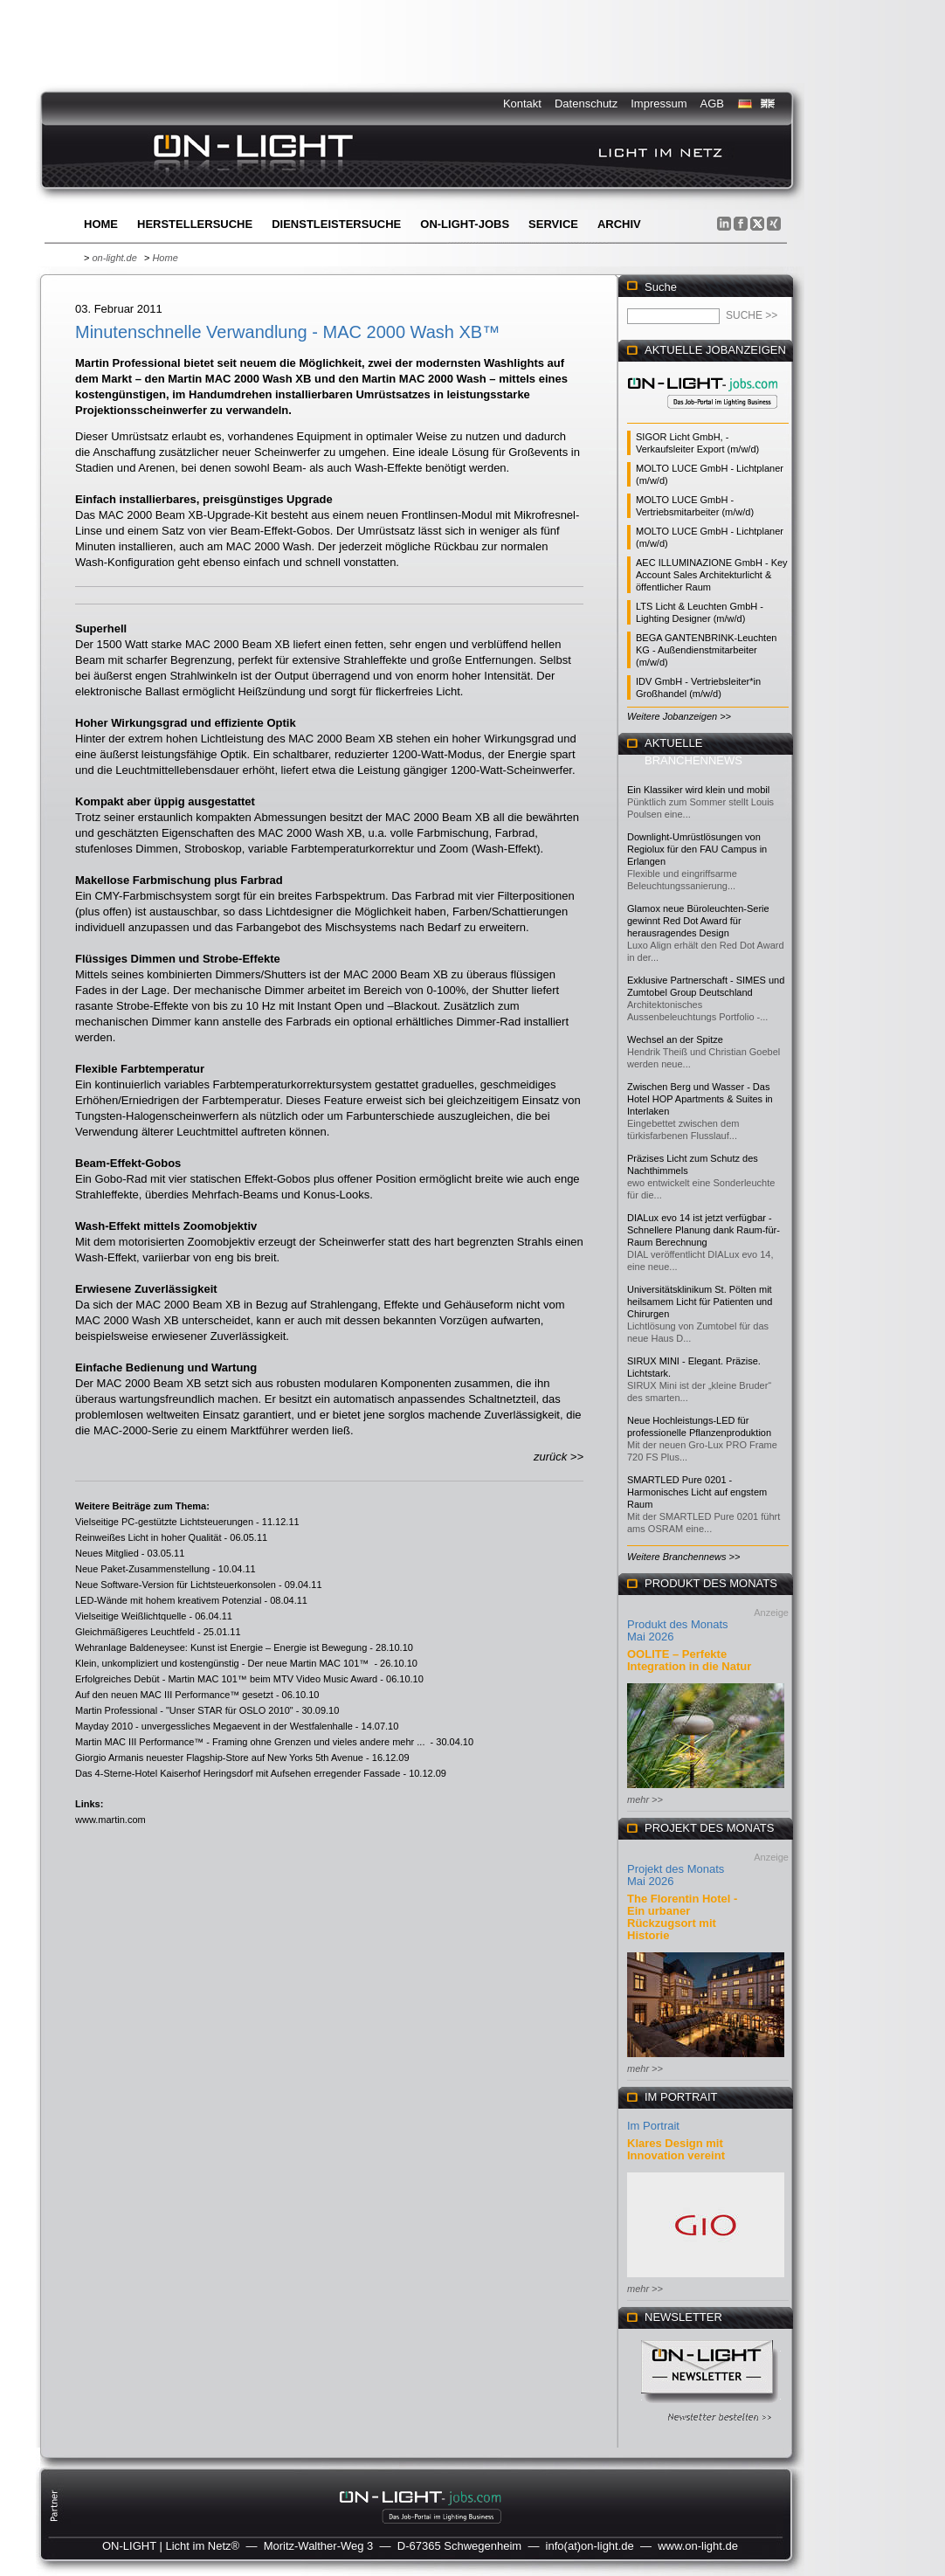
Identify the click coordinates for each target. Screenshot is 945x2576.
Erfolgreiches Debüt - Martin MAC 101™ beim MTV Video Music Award (226, 1679)
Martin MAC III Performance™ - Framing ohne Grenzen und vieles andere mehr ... (251, 1742)
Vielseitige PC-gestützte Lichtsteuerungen (164, 1521)
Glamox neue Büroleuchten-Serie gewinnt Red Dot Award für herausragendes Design (698, 920)
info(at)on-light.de (590, 2545)
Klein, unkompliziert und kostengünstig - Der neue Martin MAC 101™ (223, 1663)
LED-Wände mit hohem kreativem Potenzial (168, 1600)
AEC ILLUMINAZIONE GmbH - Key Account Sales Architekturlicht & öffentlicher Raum (712, 574)
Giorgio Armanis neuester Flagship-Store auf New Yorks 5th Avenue (219, 1757)
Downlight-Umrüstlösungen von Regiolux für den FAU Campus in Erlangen (697, 849)
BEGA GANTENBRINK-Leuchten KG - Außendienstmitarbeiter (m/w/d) (706, 649)
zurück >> (558, 1456)
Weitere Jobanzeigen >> (679, 716)
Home (101, 224)
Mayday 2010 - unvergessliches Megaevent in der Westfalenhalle (214, 1726)
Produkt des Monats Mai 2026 (677, 1630)
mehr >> (645, 1799)
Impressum (658, 103)
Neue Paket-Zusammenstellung (142, 1569)
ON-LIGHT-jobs (464, 224)
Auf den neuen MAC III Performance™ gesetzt (174, 1694)
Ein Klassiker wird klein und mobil (698, 789)
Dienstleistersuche (336, 224)
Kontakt (522, 103)
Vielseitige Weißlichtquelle (130, 1616)
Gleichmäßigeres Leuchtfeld (135, 1631)
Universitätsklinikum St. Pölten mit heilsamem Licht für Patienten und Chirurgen (699, 1301)
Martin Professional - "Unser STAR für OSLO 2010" (184, 1710)
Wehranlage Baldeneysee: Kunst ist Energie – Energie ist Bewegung (221, 1647)
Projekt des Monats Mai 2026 (675, 1875)
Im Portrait (653, 2125)
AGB (712, 103)
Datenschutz (586, 103)
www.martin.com (110, 1819)
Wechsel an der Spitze (675, 1039)
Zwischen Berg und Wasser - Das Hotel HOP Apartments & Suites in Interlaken (700, 1098)
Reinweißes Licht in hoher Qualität (148, 1537)
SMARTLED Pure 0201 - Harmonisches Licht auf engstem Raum (697, 1491)
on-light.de (114, 257)
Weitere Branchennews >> (683, 1556)
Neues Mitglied (107, 1553)
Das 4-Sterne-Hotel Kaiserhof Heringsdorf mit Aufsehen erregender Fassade (237, 1773)
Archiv (619, 224)
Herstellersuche (194, 224)
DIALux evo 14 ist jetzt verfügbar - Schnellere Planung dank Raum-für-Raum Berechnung (703, 1229)
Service (553, 224)
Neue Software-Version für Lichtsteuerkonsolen (175, 1584)
